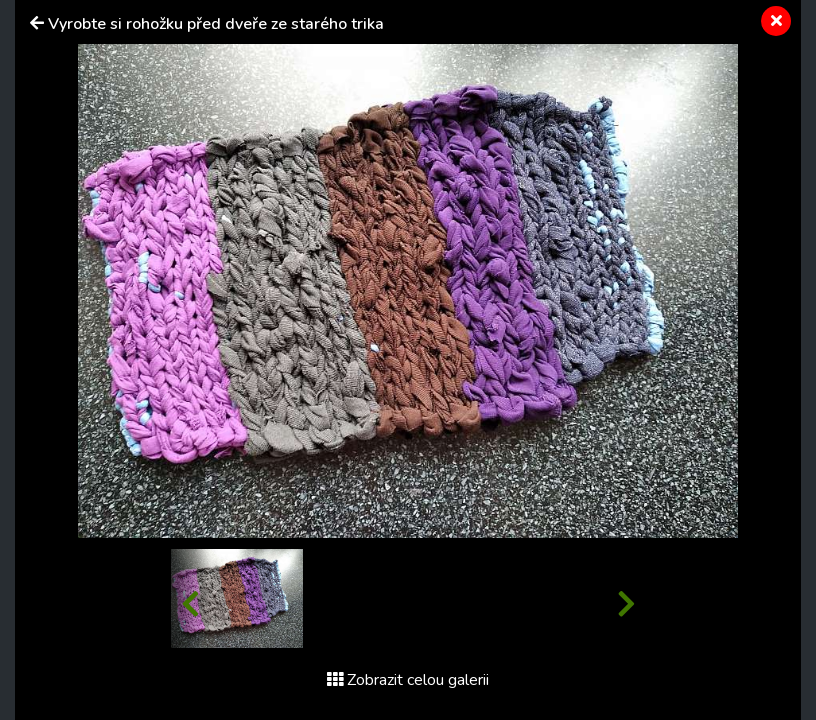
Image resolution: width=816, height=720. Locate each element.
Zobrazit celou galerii (408, 680)
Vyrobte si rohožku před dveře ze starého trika (216, 24)
